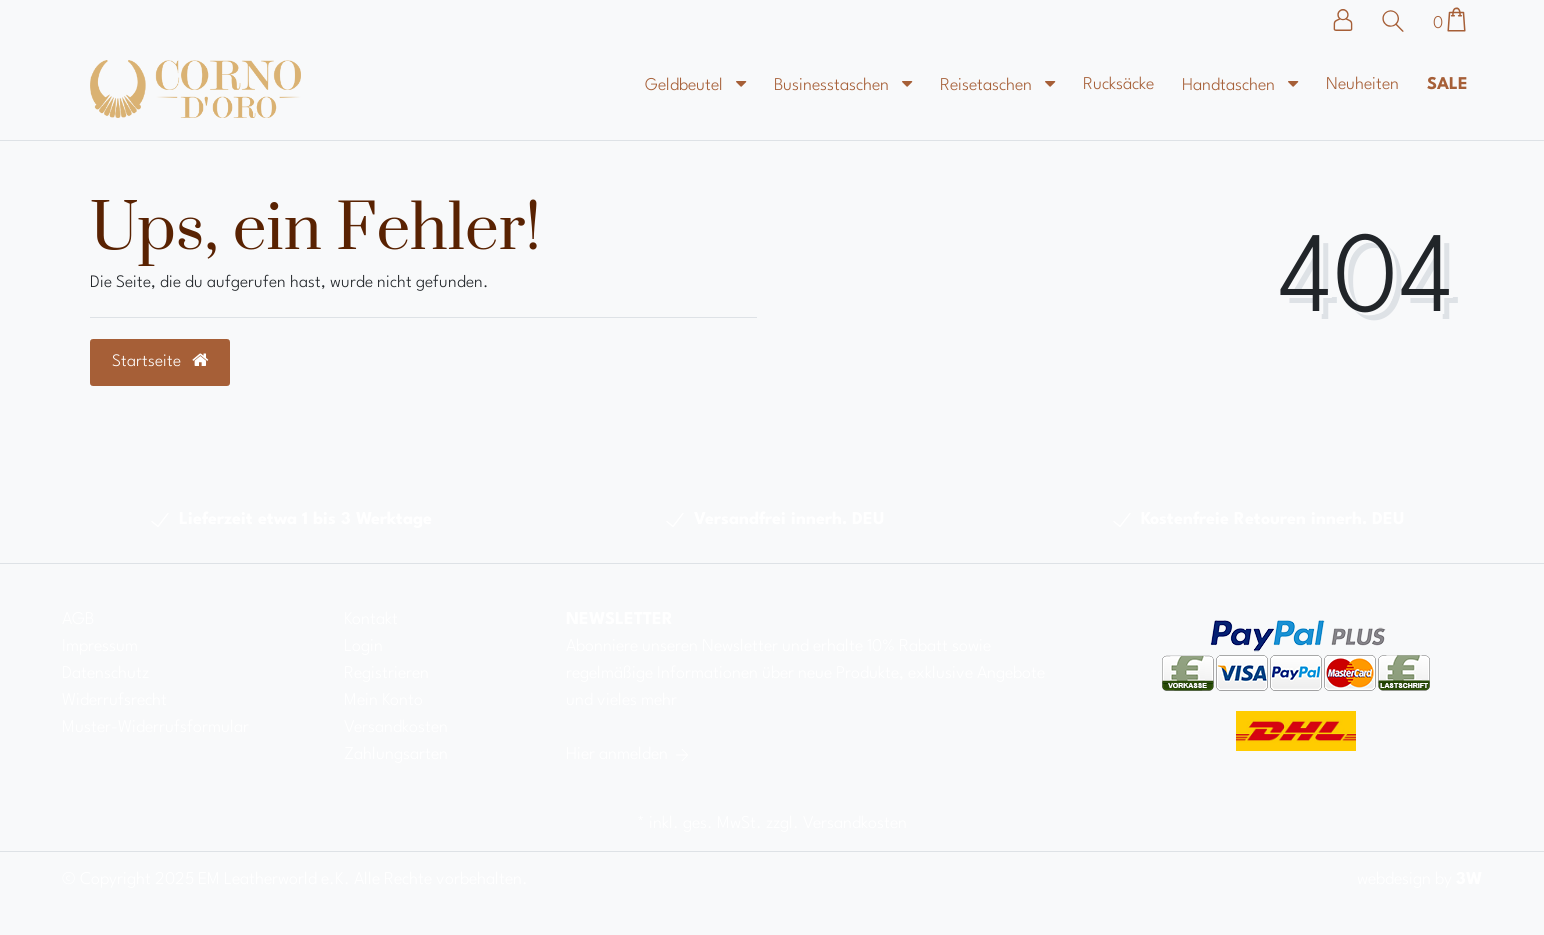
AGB (78, 619)
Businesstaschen (833, 85)
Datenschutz (105, 673)
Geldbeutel (686, 85)
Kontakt (371, 619)
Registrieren (386, 673)
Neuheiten (1362, 84)
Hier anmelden (629, 754)
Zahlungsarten (396, 754)
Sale (1447, 84)
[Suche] (1398, 21)
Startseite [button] (160, 361)
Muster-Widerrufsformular (155, 727)
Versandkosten (396, 727)
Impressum (100, 646)
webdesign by (1419, 879)
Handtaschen (1230, 85)
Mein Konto (383, 700)
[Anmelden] (1353, 20)
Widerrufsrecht (114, 700)
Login (363, 646)
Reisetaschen (988, 85)
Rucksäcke (1118, 84)
